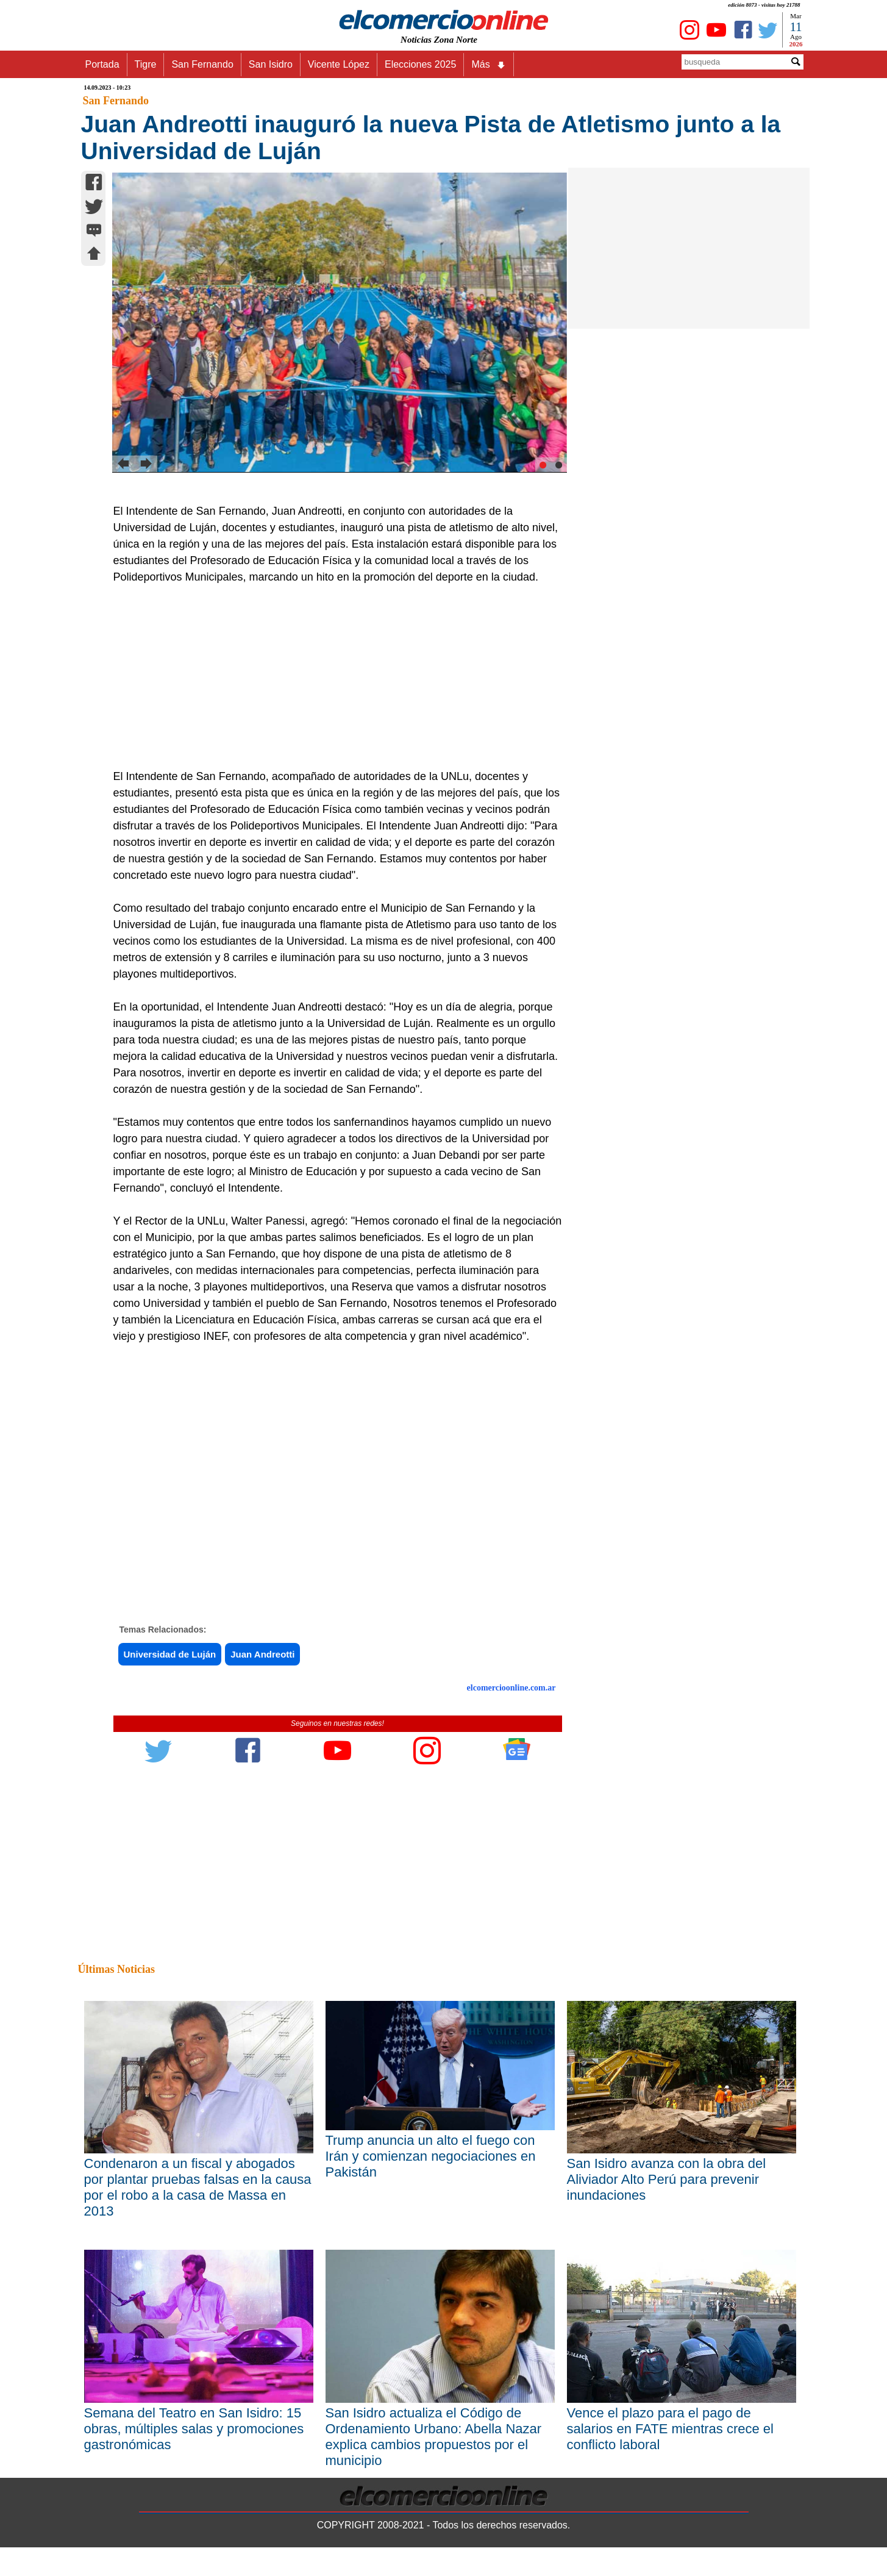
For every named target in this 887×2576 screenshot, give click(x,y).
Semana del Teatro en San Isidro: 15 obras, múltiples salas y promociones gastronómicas (194, 2428)
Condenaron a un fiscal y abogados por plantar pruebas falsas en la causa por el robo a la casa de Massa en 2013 (198, 2187)
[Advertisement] (331, 677)
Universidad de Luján (170, 1654)
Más (488, 64)
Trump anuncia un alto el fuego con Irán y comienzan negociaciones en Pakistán (431, 2156)
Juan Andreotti (262, 1654)
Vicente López (338, 64)
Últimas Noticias (116, 1969)
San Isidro (271, 64)
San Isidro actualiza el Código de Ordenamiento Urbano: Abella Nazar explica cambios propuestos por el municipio (434, 2436)
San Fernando (202, 64)
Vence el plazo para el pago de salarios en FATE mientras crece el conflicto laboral (670, 2428)
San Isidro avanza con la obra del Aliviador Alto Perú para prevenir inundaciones (666, 2179)
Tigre (146, 64)
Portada (102, 64)
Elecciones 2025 (420, 64)
